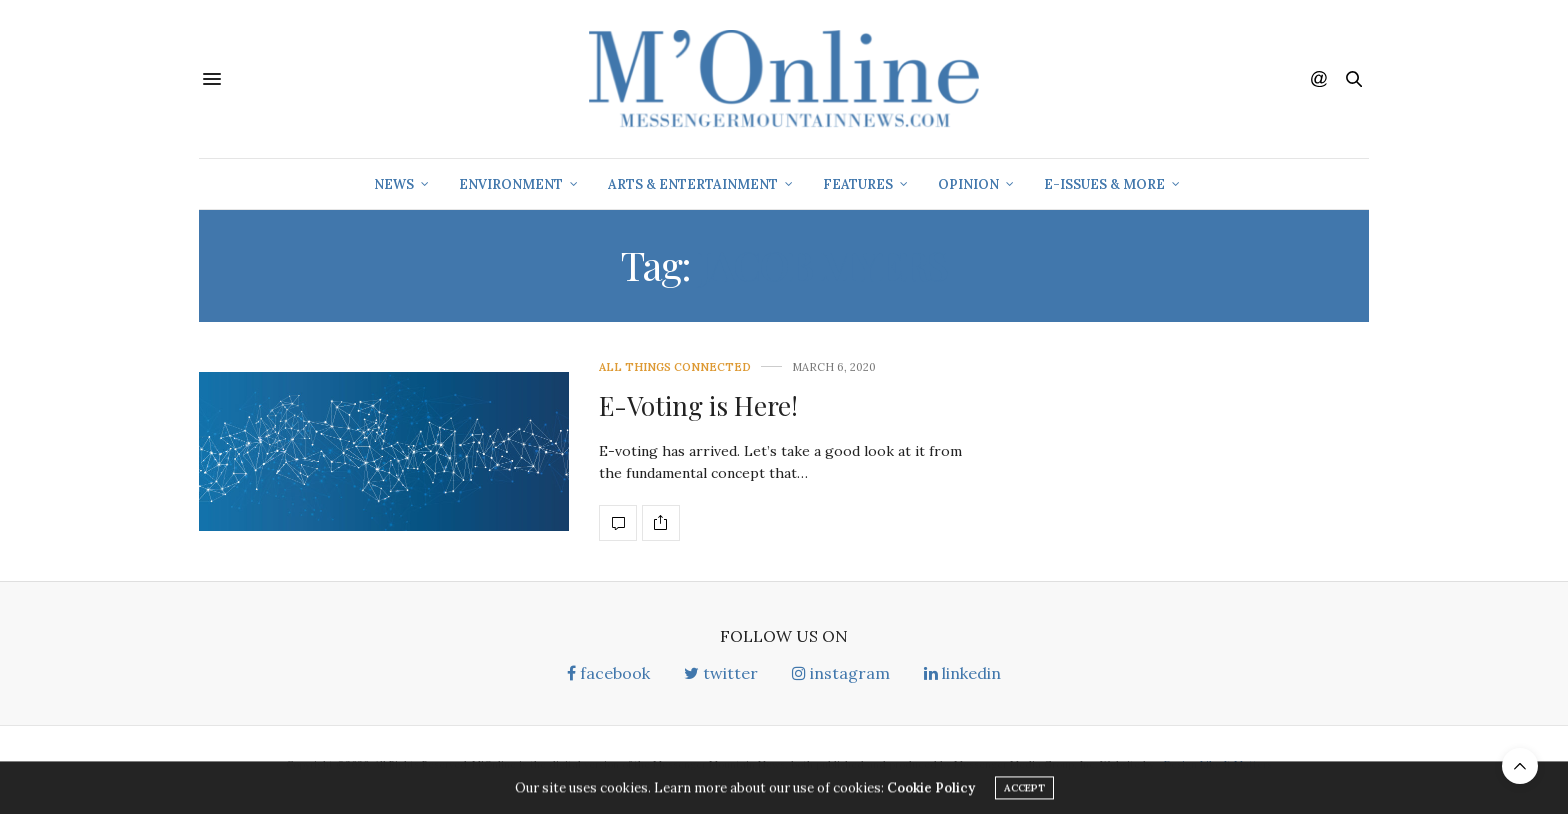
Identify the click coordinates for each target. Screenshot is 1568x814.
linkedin (962, 673)
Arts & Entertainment (693, 184)
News (394, 184)
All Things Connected (675, 367)
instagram (841, 673)
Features (858, 184)
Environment (511, 184)
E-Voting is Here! (698, 405)
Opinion (968, 184)
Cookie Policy (931, 791)
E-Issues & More (1104, 184)
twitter (721, 673)
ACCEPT (1024, 791)
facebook (608, 673)
